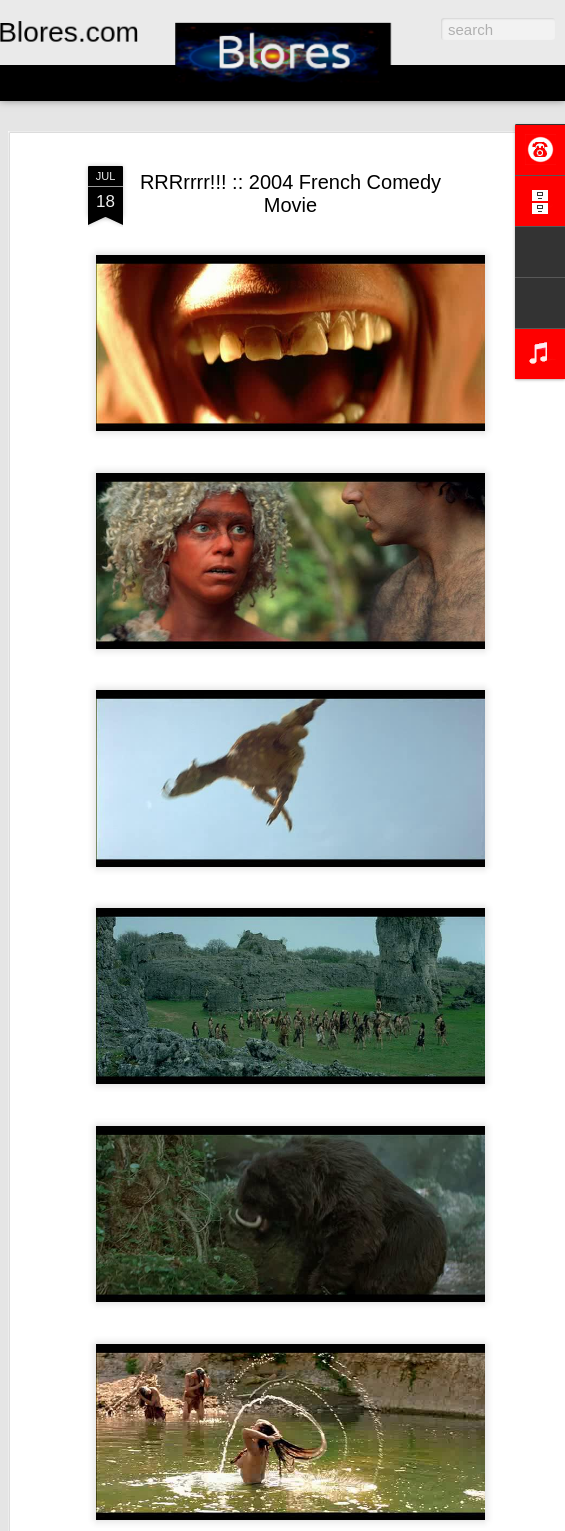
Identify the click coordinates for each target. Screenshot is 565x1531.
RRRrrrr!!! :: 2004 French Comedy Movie (290, 193)
